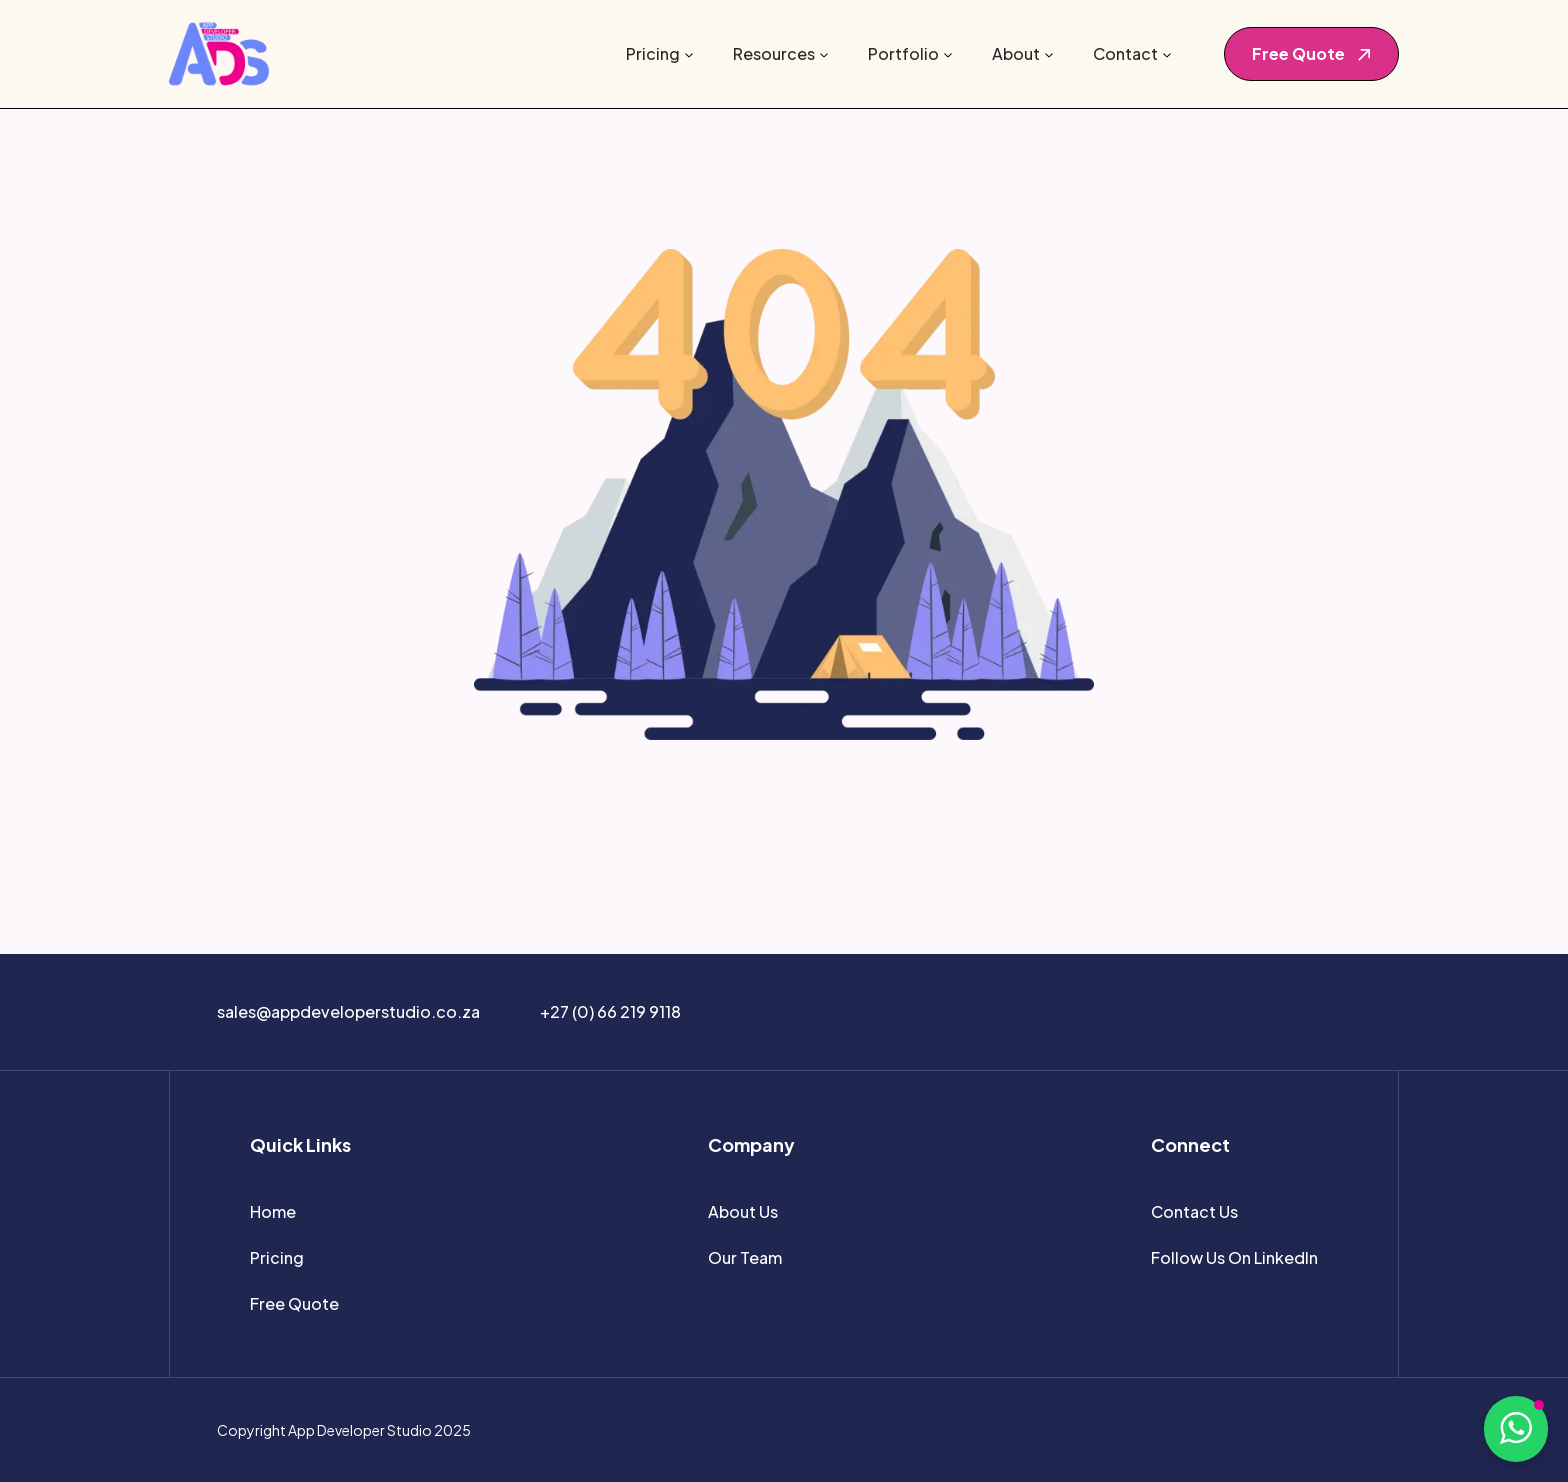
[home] (219, 54)
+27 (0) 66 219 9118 (610, 1011)
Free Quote (294, 1303)
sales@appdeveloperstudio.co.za (348, 1011)
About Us (743, 1211)
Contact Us (1194, 1211)
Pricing (277, 1257)
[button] (659, 54)
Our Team (745, 1257)
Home (273, 1211)
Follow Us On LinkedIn (1234, 1257)
